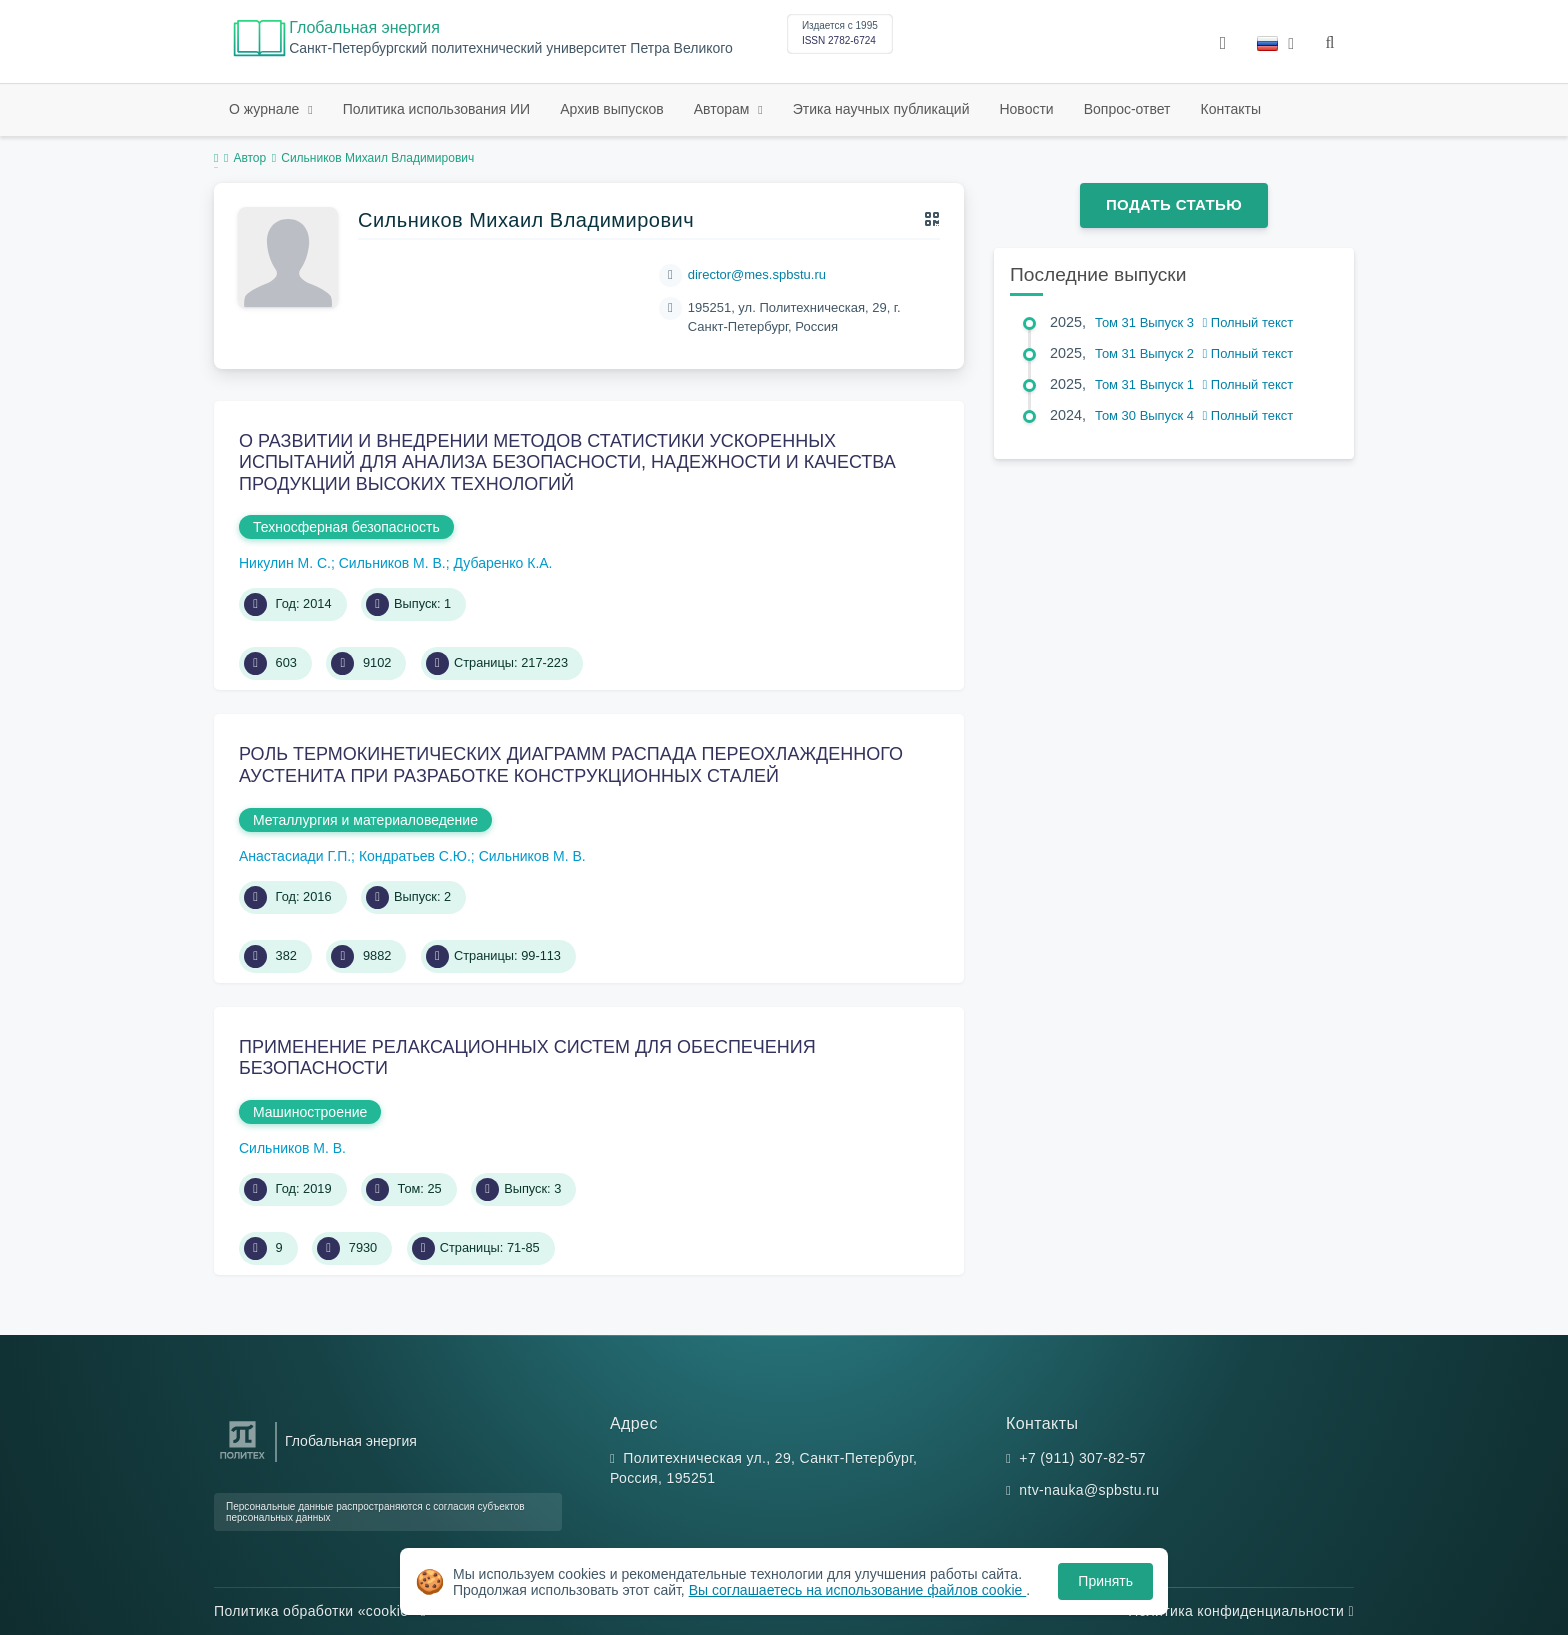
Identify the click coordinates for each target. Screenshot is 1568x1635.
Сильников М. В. (392, 563)
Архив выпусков (612, 109)
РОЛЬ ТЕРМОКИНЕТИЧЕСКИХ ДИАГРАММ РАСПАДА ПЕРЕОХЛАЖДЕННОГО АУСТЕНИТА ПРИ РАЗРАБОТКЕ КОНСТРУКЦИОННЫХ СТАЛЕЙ (571, 765)
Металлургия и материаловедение (365, 820)
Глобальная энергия (364, 27)
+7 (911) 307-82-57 (1082, 1458)
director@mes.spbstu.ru (757, 274)
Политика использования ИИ (436, 109)
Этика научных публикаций (881, 109)
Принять (1105, 1581)
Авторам (724, 109)
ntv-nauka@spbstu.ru (1089, 1490)
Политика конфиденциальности (1241, 1611)
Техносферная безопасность (346, 527)
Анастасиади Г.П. (295, 856)
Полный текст (1248, 322)
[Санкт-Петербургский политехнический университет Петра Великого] (242, 1459)
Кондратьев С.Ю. (415, 856)
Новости (1026, 109)
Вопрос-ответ (1127, 109)
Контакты (1231, 109)
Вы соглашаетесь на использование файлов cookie (858, 1590)
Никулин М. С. (285, 563)
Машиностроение (310, 1112)
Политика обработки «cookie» (320, 1611)
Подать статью (1174, 204)
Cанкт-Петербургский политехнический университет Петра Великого (511, 48)
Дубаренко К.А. (503, 563)
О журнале (266, 109)
